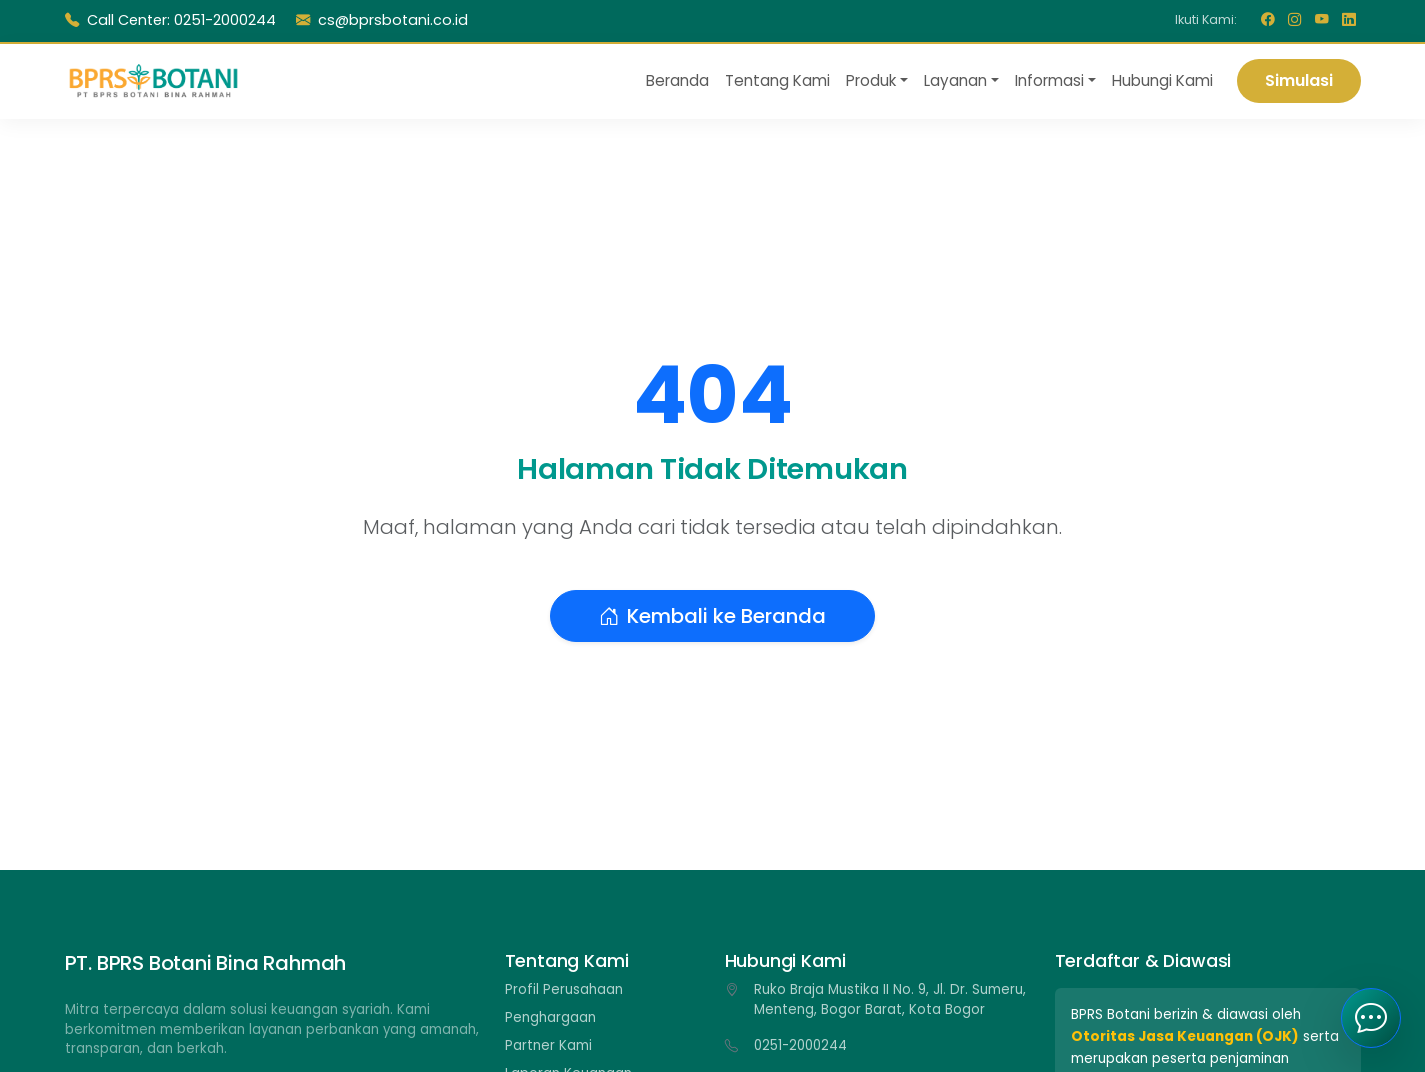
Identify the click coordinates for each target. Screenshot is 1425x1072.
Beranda (677, 80)
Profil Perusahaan (564, 989)
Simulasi (1299, 80)
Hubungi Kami (1162, 80)
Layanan (955, 80)
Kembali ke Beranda (712, 616)
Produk (871, 80)
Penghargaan (550, 1017)
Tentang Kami (777, 80)
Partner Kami (548, 1045)
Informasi (1049, 80)
